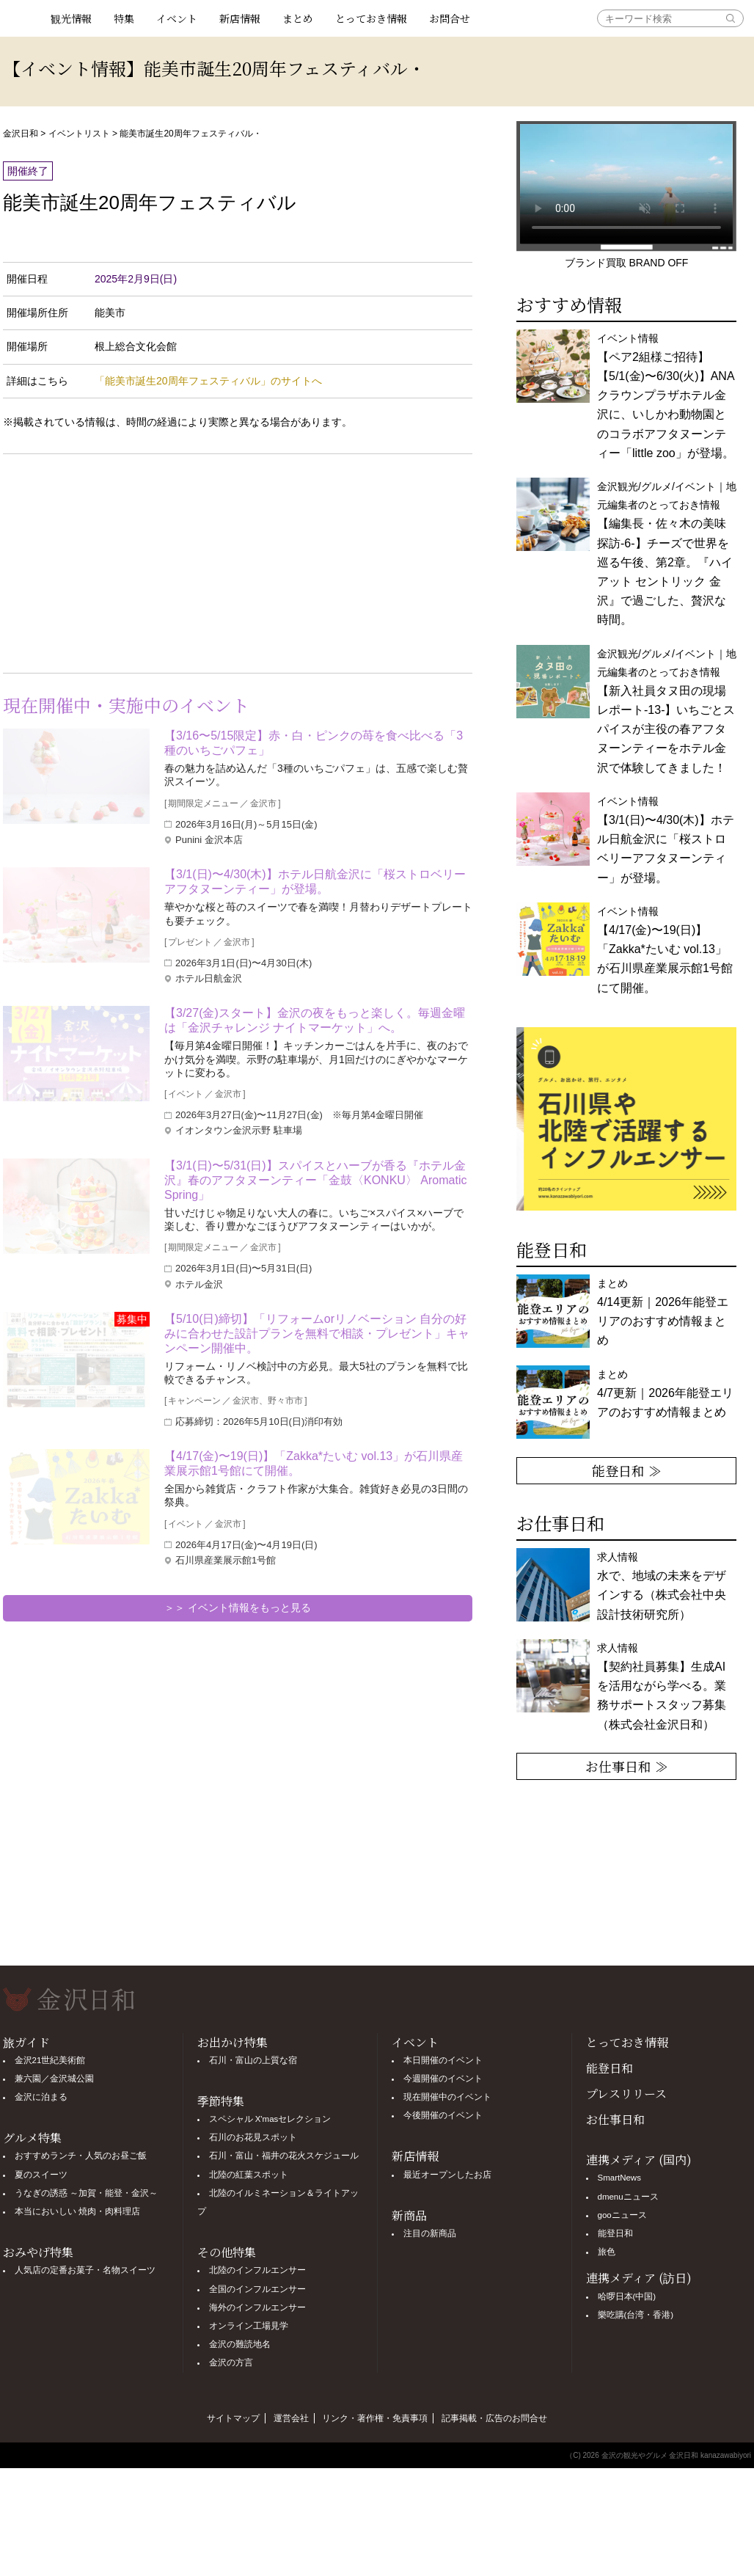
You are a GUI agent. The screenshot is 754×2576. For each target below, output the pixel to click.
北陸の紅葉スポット (248, 2174)
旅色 (606, 2251)
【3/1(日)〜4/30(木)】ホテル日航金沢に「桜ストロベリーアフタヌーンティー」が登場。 (315, 881)
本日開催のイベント (443, 2060)
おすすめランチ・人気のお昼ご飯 (81, 2155)
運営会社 (291, 2418)
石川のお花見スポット (253, 2137)
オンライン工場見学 (248, 2325)
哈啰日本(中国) (627, 2296)
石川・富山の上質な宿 (253, 2060)
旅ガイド (26, 2042)
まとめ (297, 18)
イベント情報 (666, 395)
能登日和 (609, 2067)
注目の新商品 (429, 2233)
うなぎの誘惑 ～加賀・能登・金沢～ (86, 2193)
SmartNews (619, 2177)
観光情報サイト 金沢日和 (21, 18)
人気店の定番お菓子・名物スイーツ (85, 2270)
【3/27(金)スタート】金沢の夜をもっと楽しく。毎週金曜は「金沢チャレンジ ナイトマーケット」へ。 (314, 1020)
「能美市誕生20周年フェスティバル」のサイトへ (208, 381)
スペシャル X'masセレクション (270, 2119)
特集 (124, 18)
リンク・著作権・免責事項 (375, 2418)
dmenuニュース (628, 2196)
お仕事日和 (615, 2119)
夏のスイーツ (41, 2174)
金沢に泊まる (41, 2096)
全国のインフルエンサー (257, 2289)
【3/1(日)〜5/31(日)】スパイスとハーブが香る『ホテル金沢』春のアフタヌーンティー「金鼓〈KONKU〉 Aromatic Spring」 (315, 1180)
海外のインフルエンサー (257, 2307)
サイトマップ (233, 2418)
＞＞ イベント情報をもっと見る (237, 1607)
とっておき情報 (371, 18)
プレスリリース (626, 2093)
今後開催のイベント (443, 2115)
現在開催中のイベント (447, 2096)
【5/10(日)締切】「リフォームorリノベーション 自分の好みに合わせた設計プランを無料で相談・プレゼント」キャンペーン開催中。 (316, 1333)
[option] (626, 1119)
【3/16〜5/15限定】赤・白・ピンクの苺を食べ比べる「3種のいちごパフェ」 (313, 742)
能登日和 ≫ (627, 1470)
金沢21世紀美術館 (50, 2060)
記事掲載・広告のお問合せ (494, 2418)
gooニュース (622, 2215)
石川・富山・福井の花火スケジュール (284, 2155)
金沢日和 (20, 133)
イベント (176, 18)
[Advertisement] (120, 560)
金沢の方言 (231, 2362)
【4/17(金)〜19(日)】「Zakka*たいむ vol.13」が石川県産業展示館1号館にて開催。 (313, 1463)
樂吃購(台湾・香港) (636, 2314)
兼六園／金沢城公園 (54, 2078)
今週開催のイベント (443, 2078)
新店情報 (239, 18)
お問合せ (449, 18)
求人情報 (661, 1686)
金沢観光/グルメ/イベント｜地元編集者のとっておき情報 (666, 711)
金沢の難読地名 (240, 2344)
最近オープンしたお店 (447, 2174)
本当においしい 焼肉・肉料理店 (77, 2211)
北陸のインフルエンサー (257, 2270)
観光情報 (71, 18)
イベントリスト (79, 133)
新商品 (409, 2215)
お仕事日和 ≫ (626, 1766)
